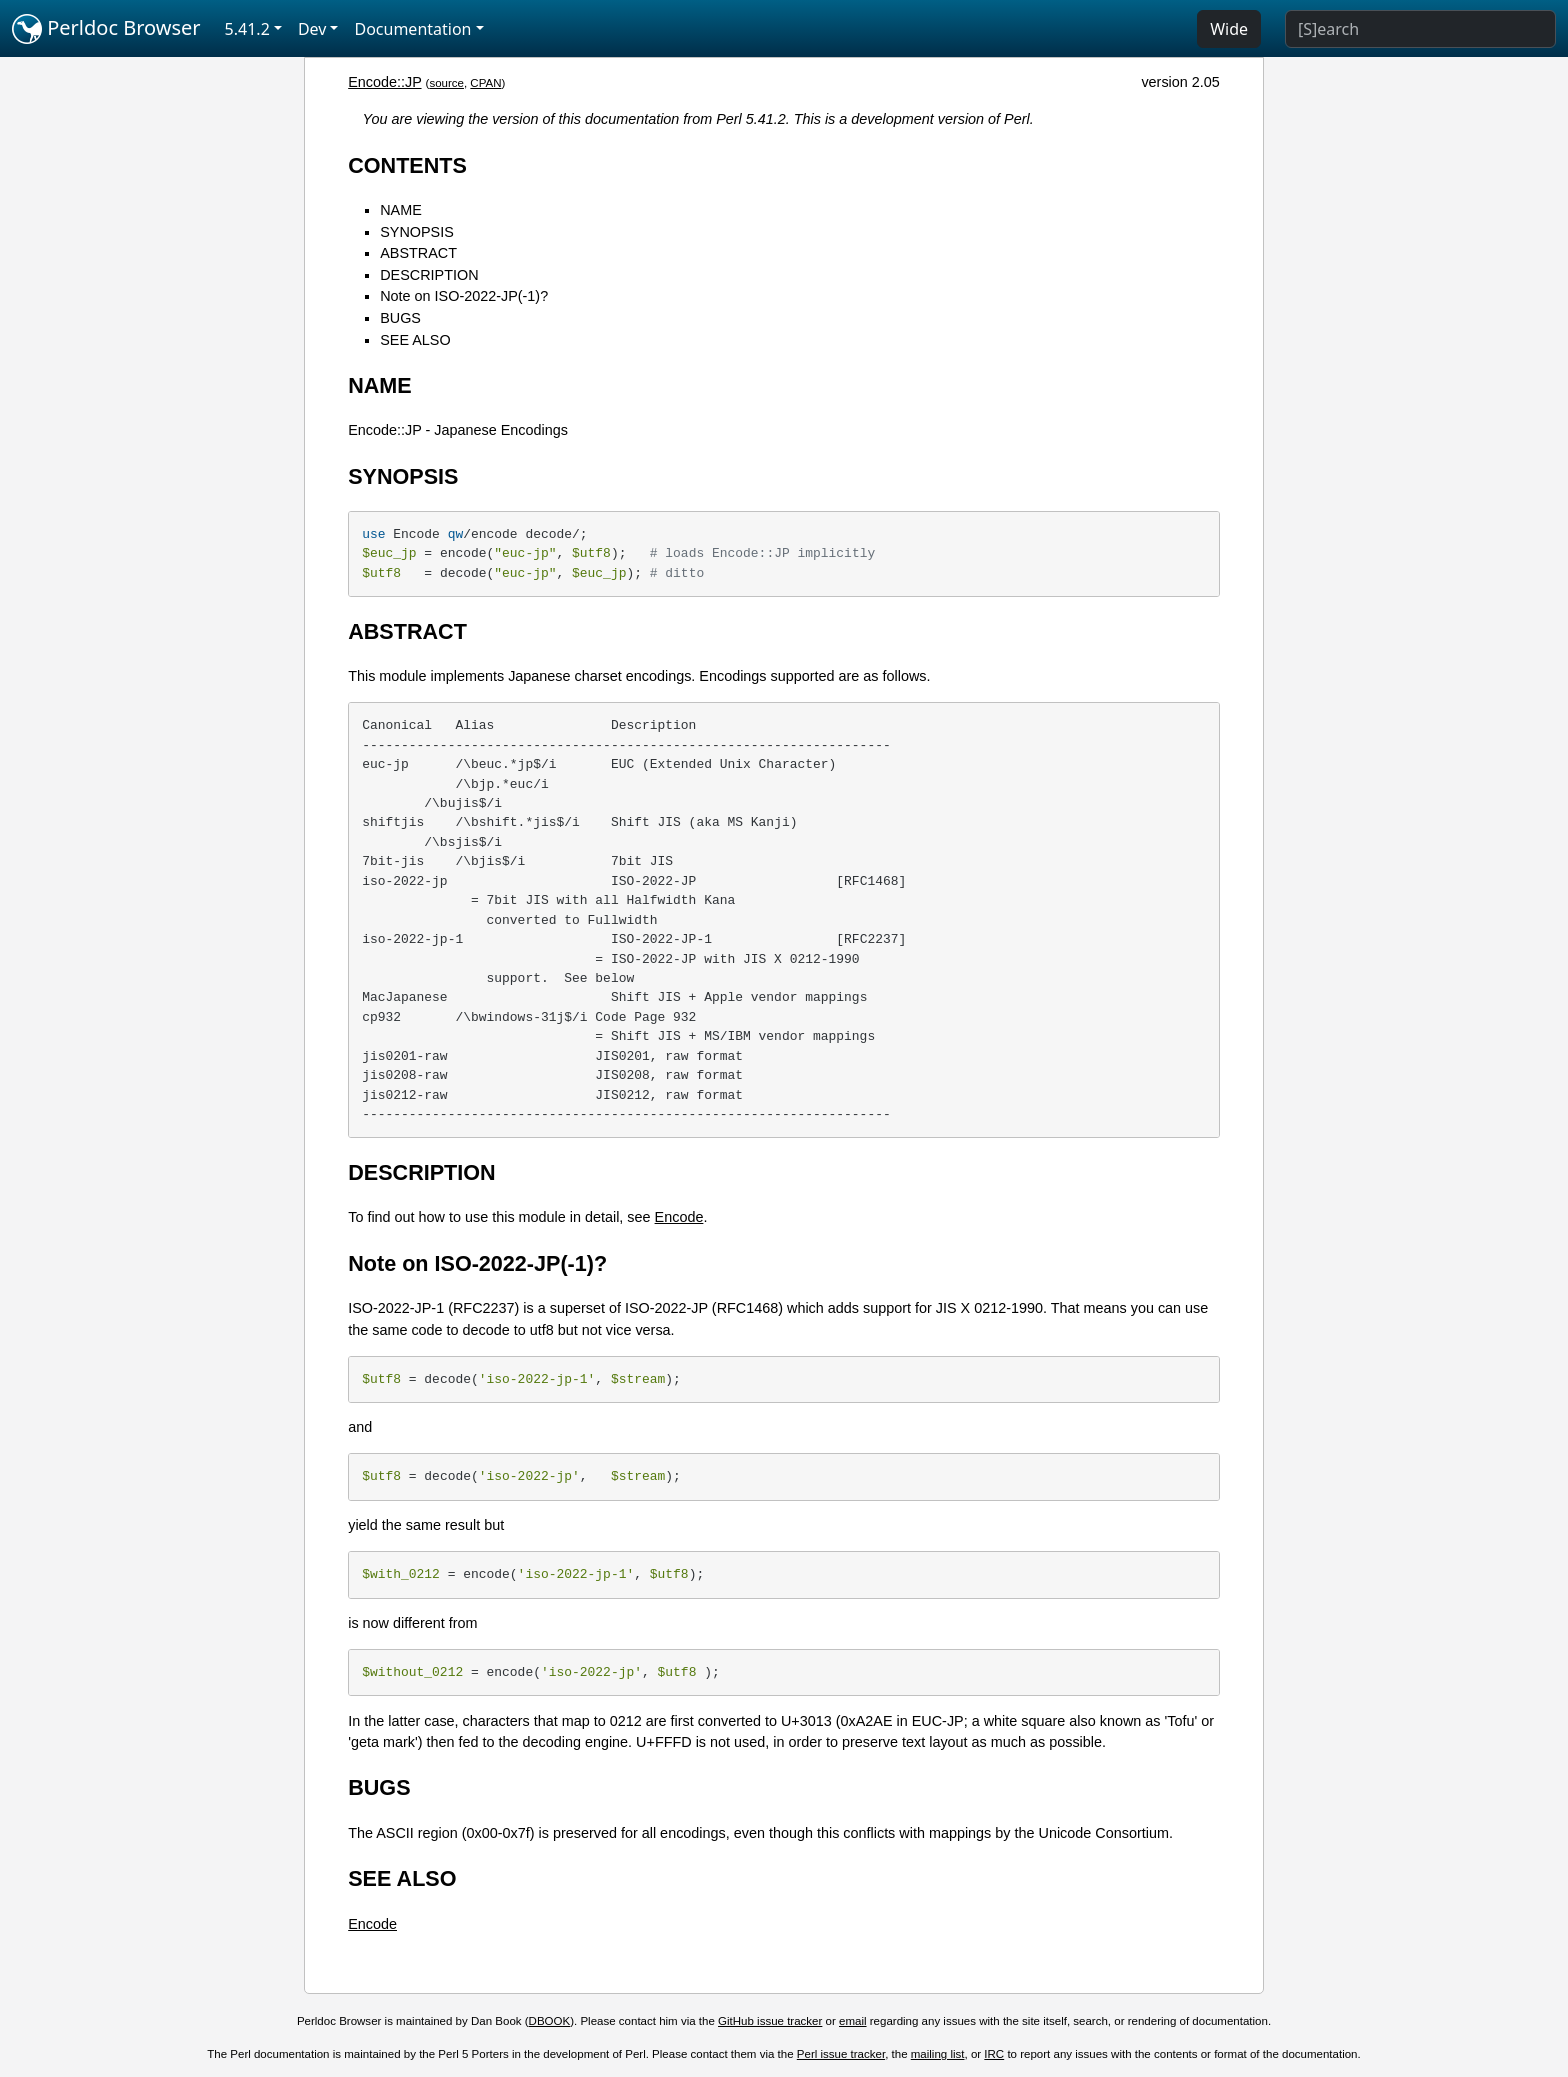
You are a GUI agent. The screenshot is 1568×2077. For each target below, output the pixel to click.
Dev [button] (312, 29)
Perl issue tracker (841, 2054)
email (853, 2021)
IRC (994, 2054)
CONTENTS (407, 165)
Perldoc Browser (106, 29)
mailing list (938, 2054)
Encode (679, 1217)
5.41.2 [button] (247, 29)
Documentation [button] (412, 29)
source (446, 83)
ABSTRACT (418, 253)
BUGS (400, 318)
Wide (1229, 29)
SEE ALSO (415, 340)
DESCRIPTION (429, 275)
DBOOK (550, 2021)
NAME (401, 210)
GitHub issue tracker (770, 2021)
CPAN (485, 83)
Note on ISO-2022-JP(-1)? (464, 296)
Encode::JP (384, 82)
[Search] (1420, 29)
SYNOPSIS (417, 232)
